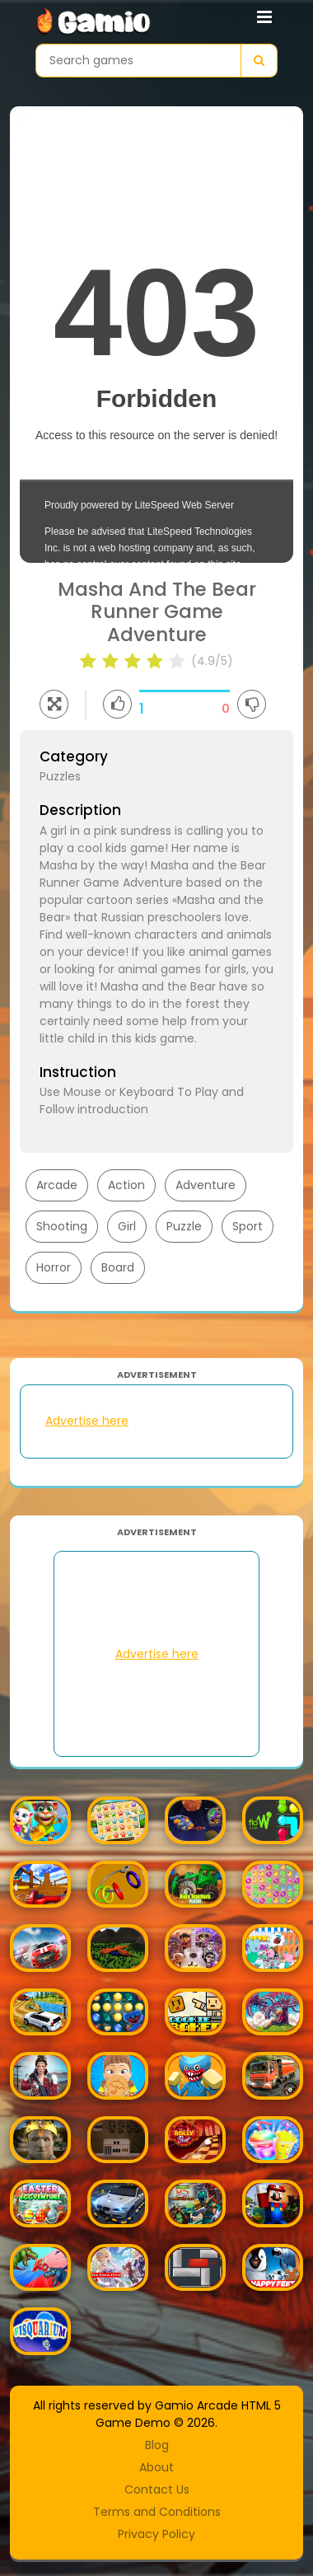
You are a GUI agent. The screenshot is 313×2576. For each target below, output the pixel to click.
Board (117, 1267)
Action (126, 1185)
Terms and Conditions (157, 2511)
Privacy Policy (156, 2534)
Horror (53, 1267)
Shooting (61, 1226)
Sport (247, 1226)
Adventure (205, 1185)
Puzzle (184, 1226)
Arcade (56, 1185)
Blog (157, 2445)
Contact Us (156, 2489)
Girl (127, 1226)
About (156, 2467)
